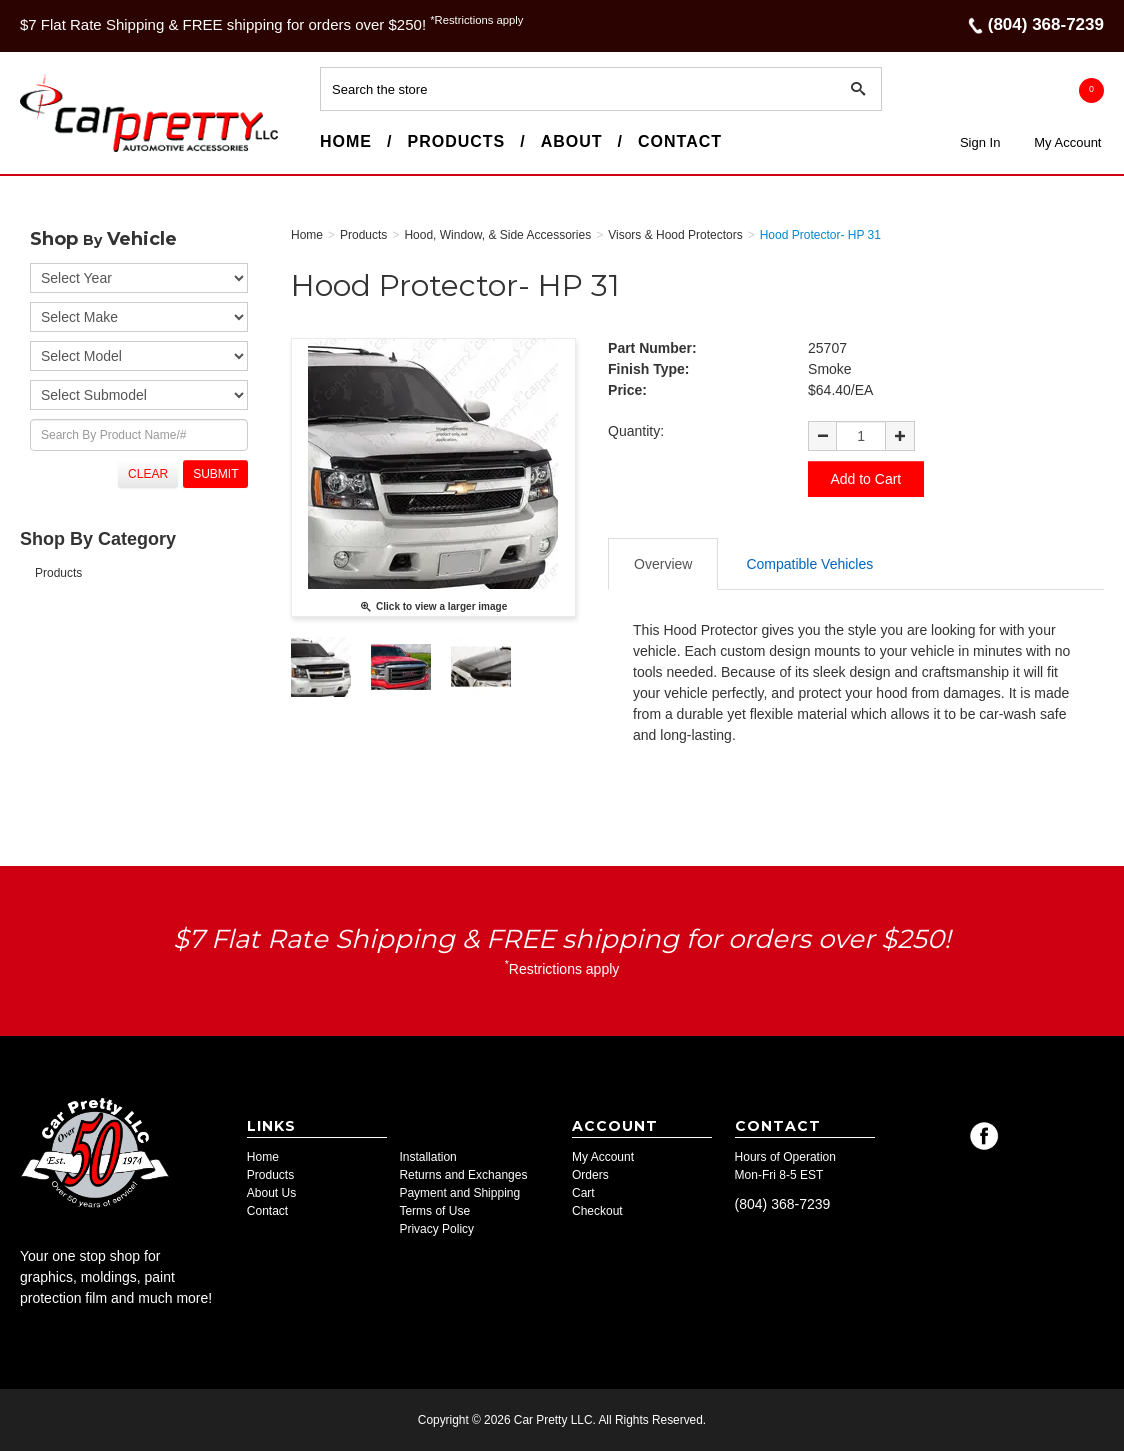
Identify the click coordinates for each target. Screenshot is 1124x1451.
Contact (680, 141)
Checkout (597, 1211)
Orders (590, 1175)
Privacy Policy (436, 1229)
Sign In (980, 142)
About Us (271, 1193)
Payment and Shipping (459, 1193)
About (572, 141)
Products (456, 141)
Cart (583, 1193)
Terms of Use (434, 1211)
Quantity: (636, 431)
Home (346, 141)
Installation (427, 1157)
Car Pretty (56, 151)
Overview (663, 563)
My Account (1067, 142)
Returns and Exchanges (463, 1175)
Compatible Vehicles (809, 563)
